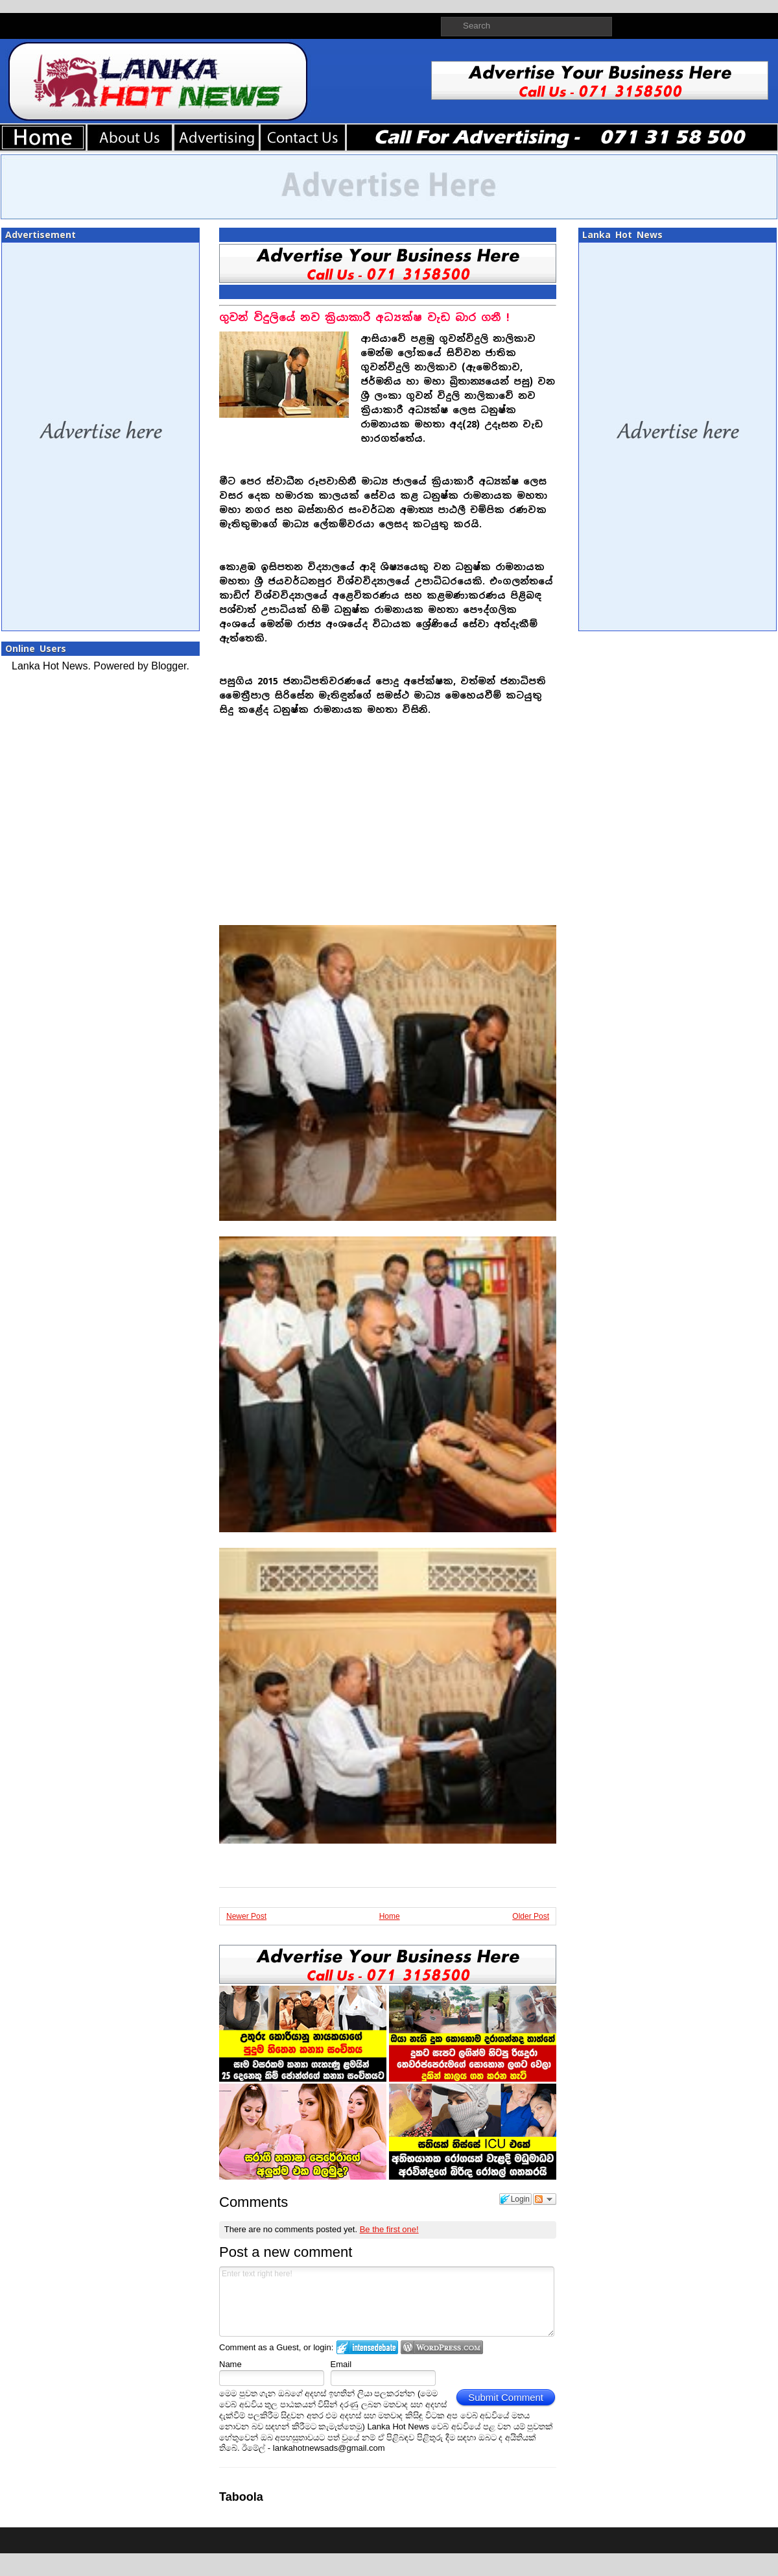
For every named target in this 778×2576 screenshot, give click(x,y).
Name (230, 2364)
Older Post (530, 1916)
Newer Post (246, 1916)
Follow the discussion (544, 2199)
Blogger (168, 665)
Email (341, 2364)
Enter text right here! (386, 2302)
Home (389, 1916)
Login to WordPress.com (442, 2347)
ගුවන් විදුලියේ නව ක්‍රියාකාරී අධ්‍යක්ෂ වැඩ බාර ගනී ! (364, 317)
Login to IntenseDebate (367, 2347)
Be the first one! (389, 2229)
